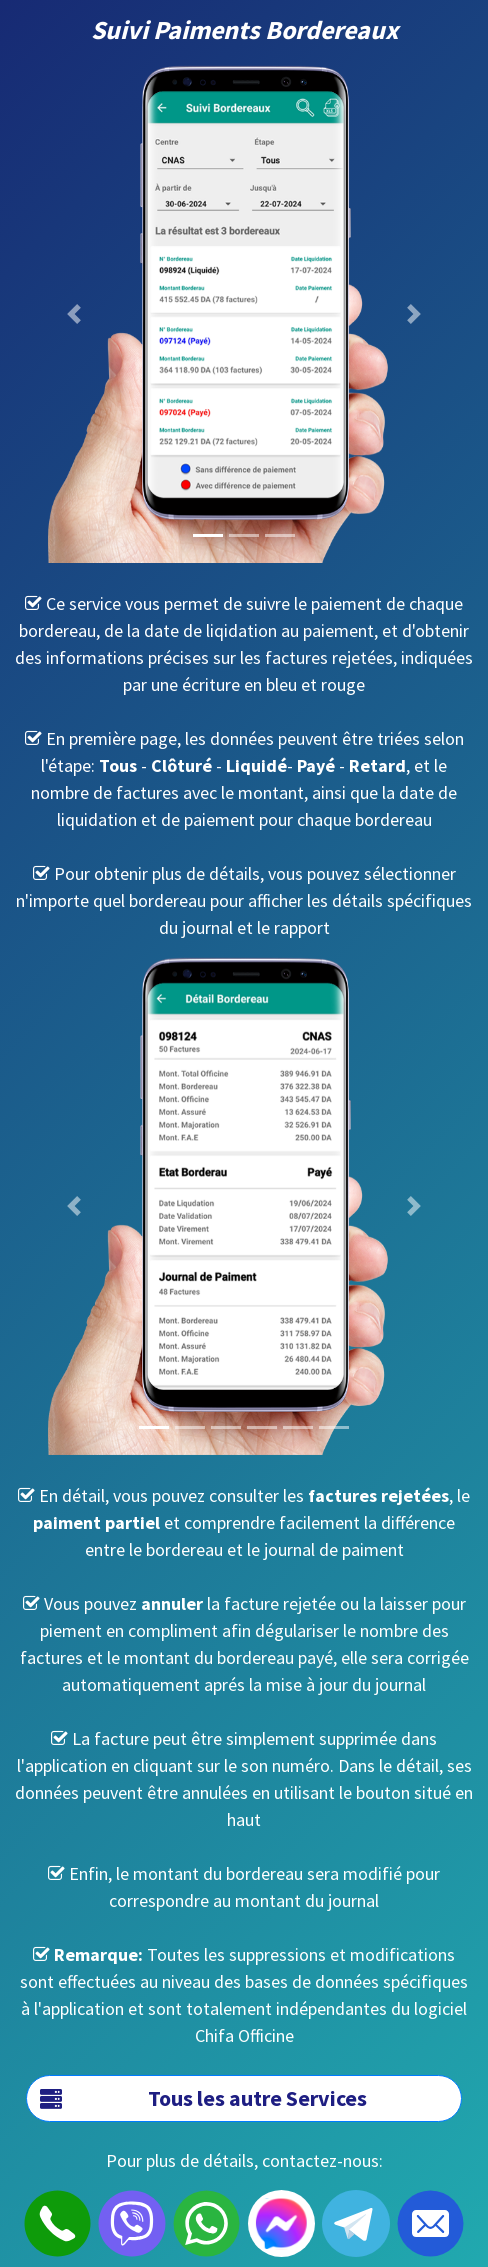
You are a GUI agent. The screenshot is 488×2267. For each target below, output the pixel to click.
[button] (74, 314)
